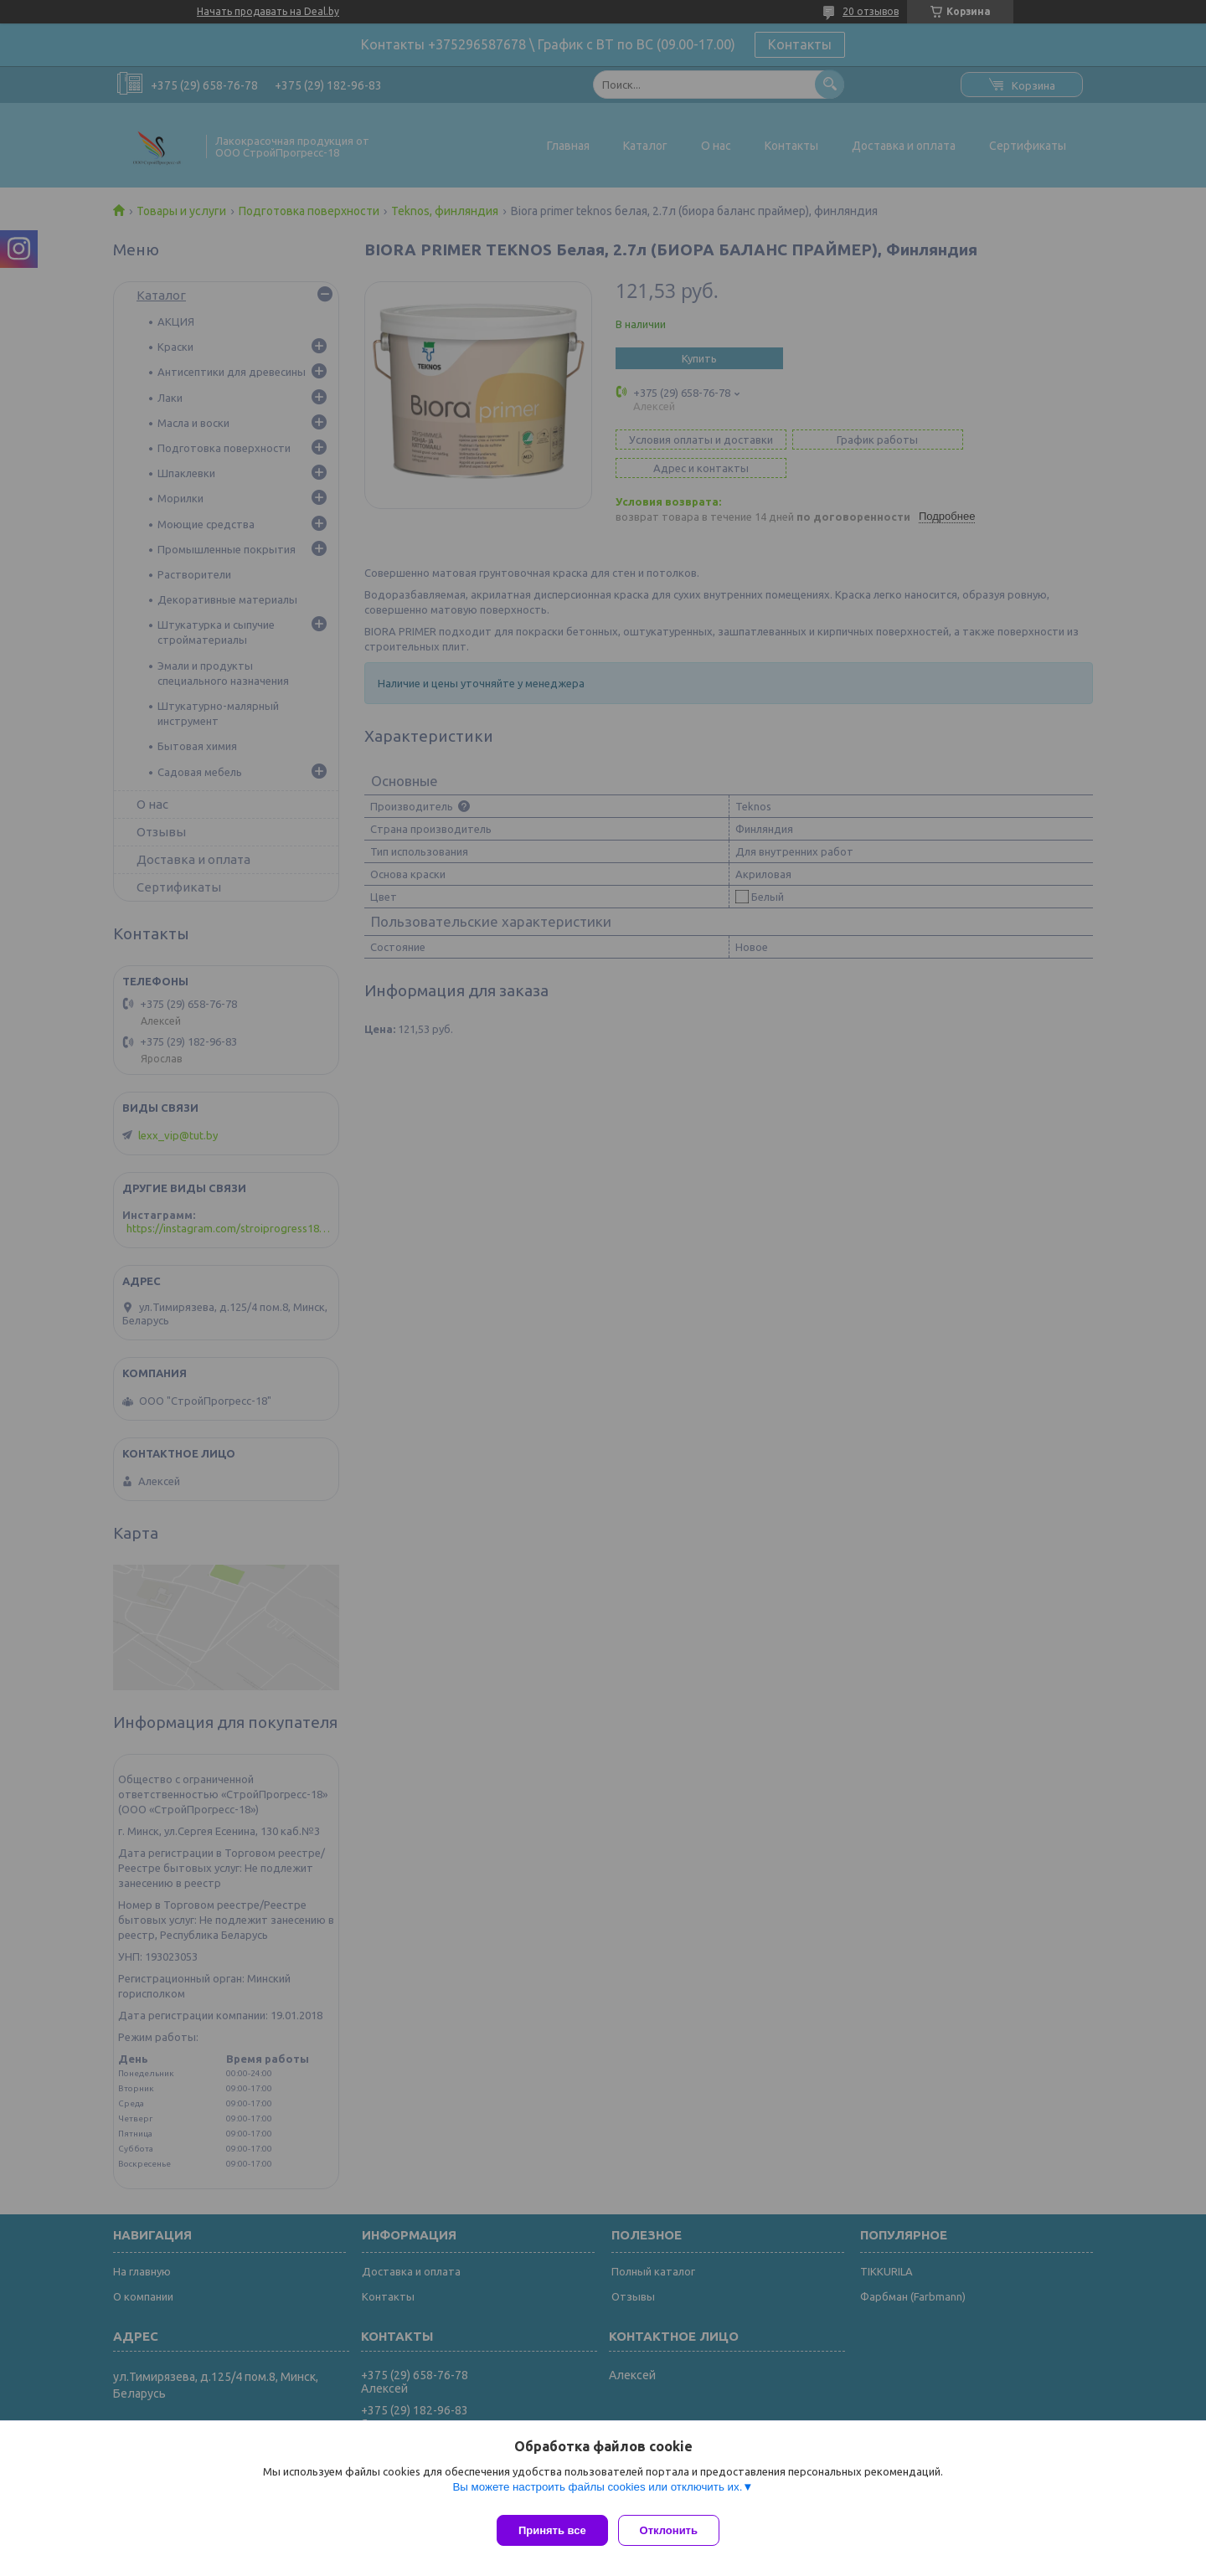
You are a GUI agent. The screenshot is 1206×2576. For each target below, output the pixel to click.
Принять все (552, 2530)
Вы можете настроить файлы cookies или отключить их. (597, 2493)
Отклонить (675, 2530)
